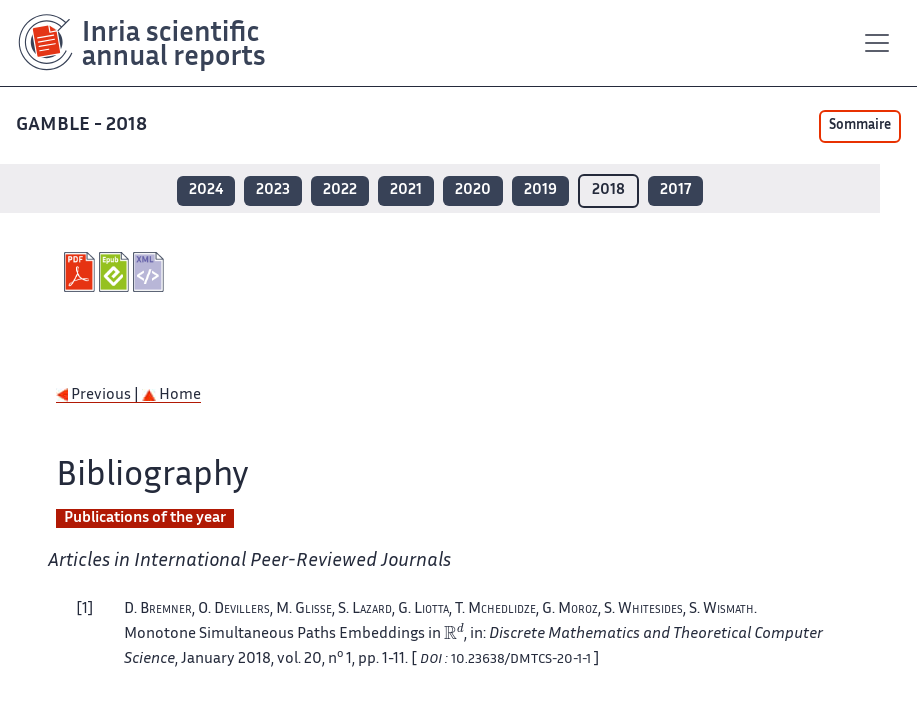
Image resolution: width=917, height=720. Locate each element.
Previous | (99, 395)
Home (171, 395)
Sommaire (860, 126)
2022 (340, 190)
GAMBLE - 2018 (83, 125)
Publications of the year (145, 518)
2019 (540, 190)
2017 (675, 190)
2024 (206, 190)
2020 (473, 190)
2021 (406, 190)
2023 (273, 190)
